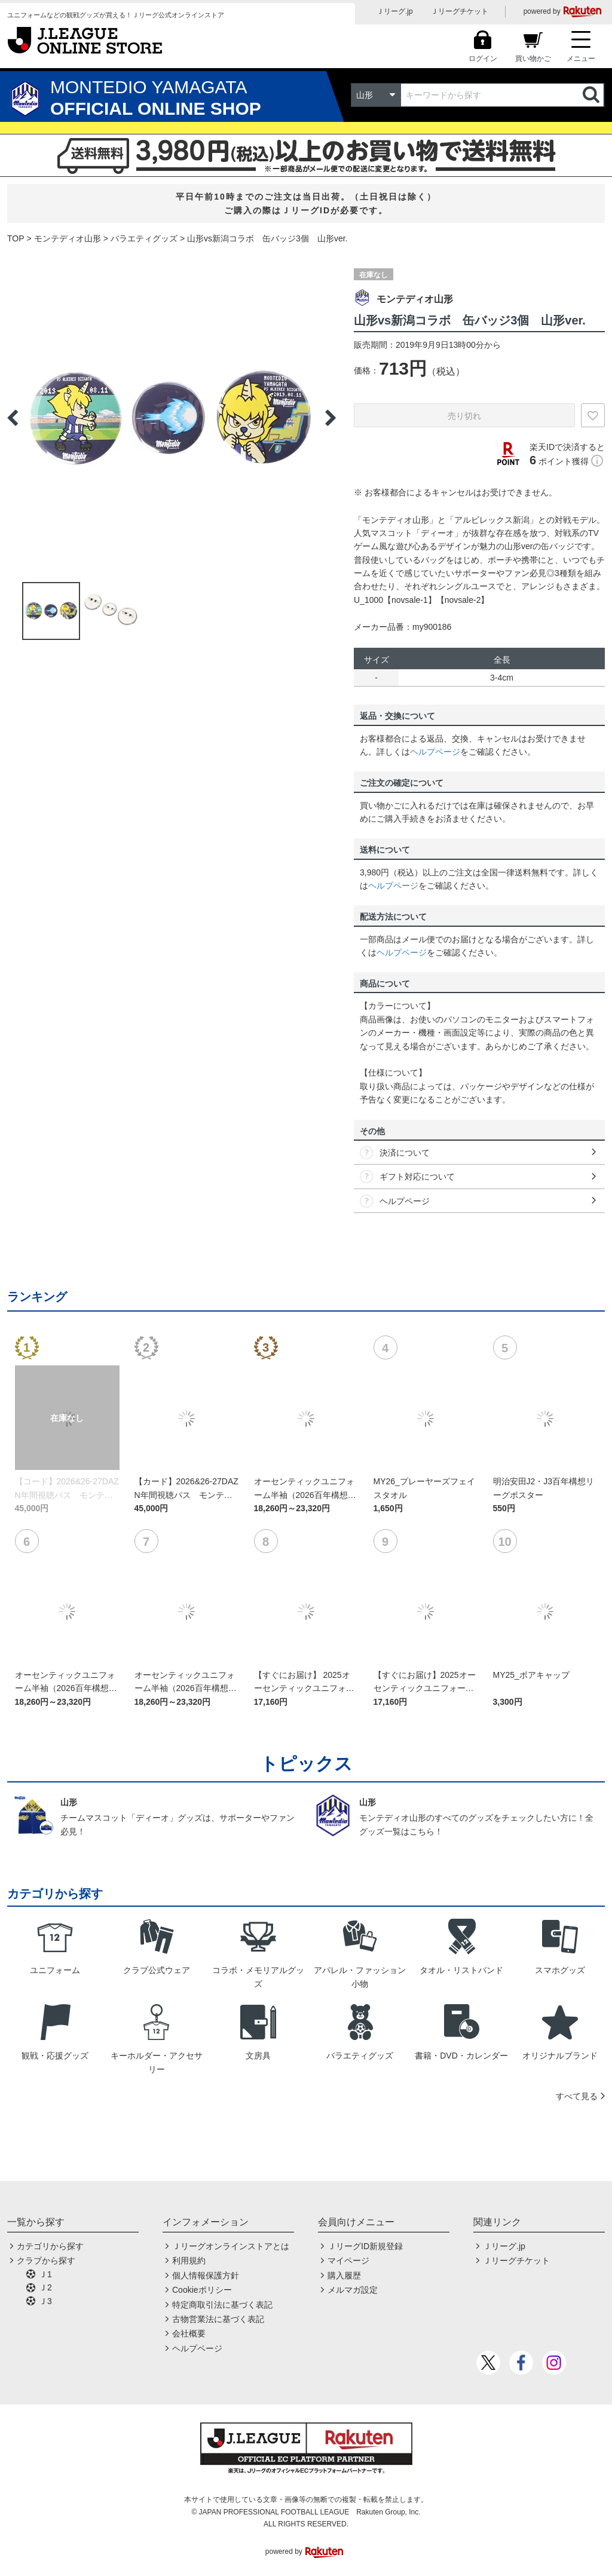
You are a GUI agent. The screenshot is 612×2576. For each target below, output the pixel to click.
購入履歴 (344, 2275)
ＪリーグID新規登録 (365, 2246)
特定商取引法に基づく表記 (222, 2304)
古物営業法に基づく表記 (218, 2319)
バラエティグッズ (144, 238)
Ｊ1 (45, 2274)
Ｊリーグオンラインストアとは (230, 2246)
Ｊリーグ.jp (395, 11)
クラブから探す (46, 2260)
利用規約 (189, 2260)
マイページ (348, 2260)
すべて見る (577, 2096)
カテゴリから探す (50, 2246)
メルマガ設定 (353, 2290)
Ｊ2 (45, 2287)
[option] (171, 417)
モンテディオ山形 (67, 238)
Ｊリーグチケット (459, 11)
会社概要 (189, 2333)
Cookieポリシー (202, 2290)
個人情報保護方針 (205, 2275)
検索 (592, 95)
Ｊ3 (45, 2301)
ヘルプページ (435, 751)
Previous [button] (12, 417)
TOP (16, 238)
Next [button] (330, 417)
